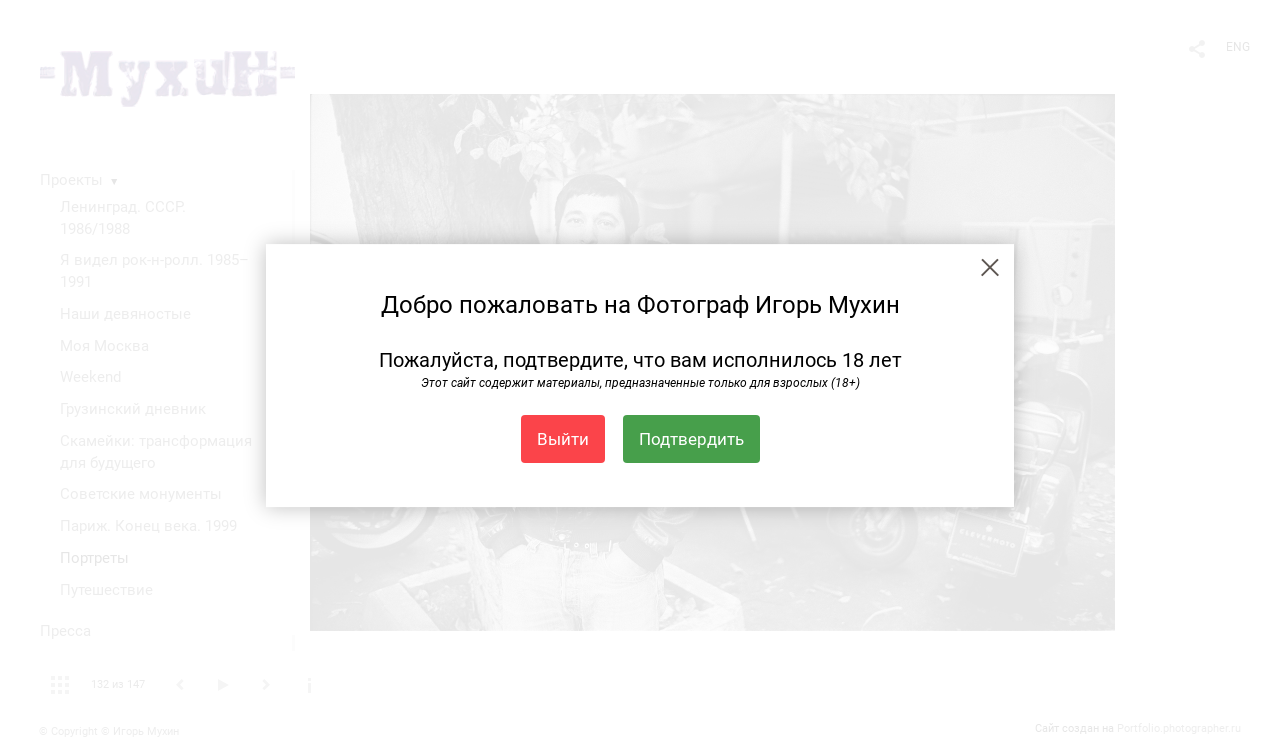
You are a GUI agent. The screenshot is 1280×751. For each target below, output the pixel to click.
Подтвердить (691, 439)
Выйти (563, 439)
